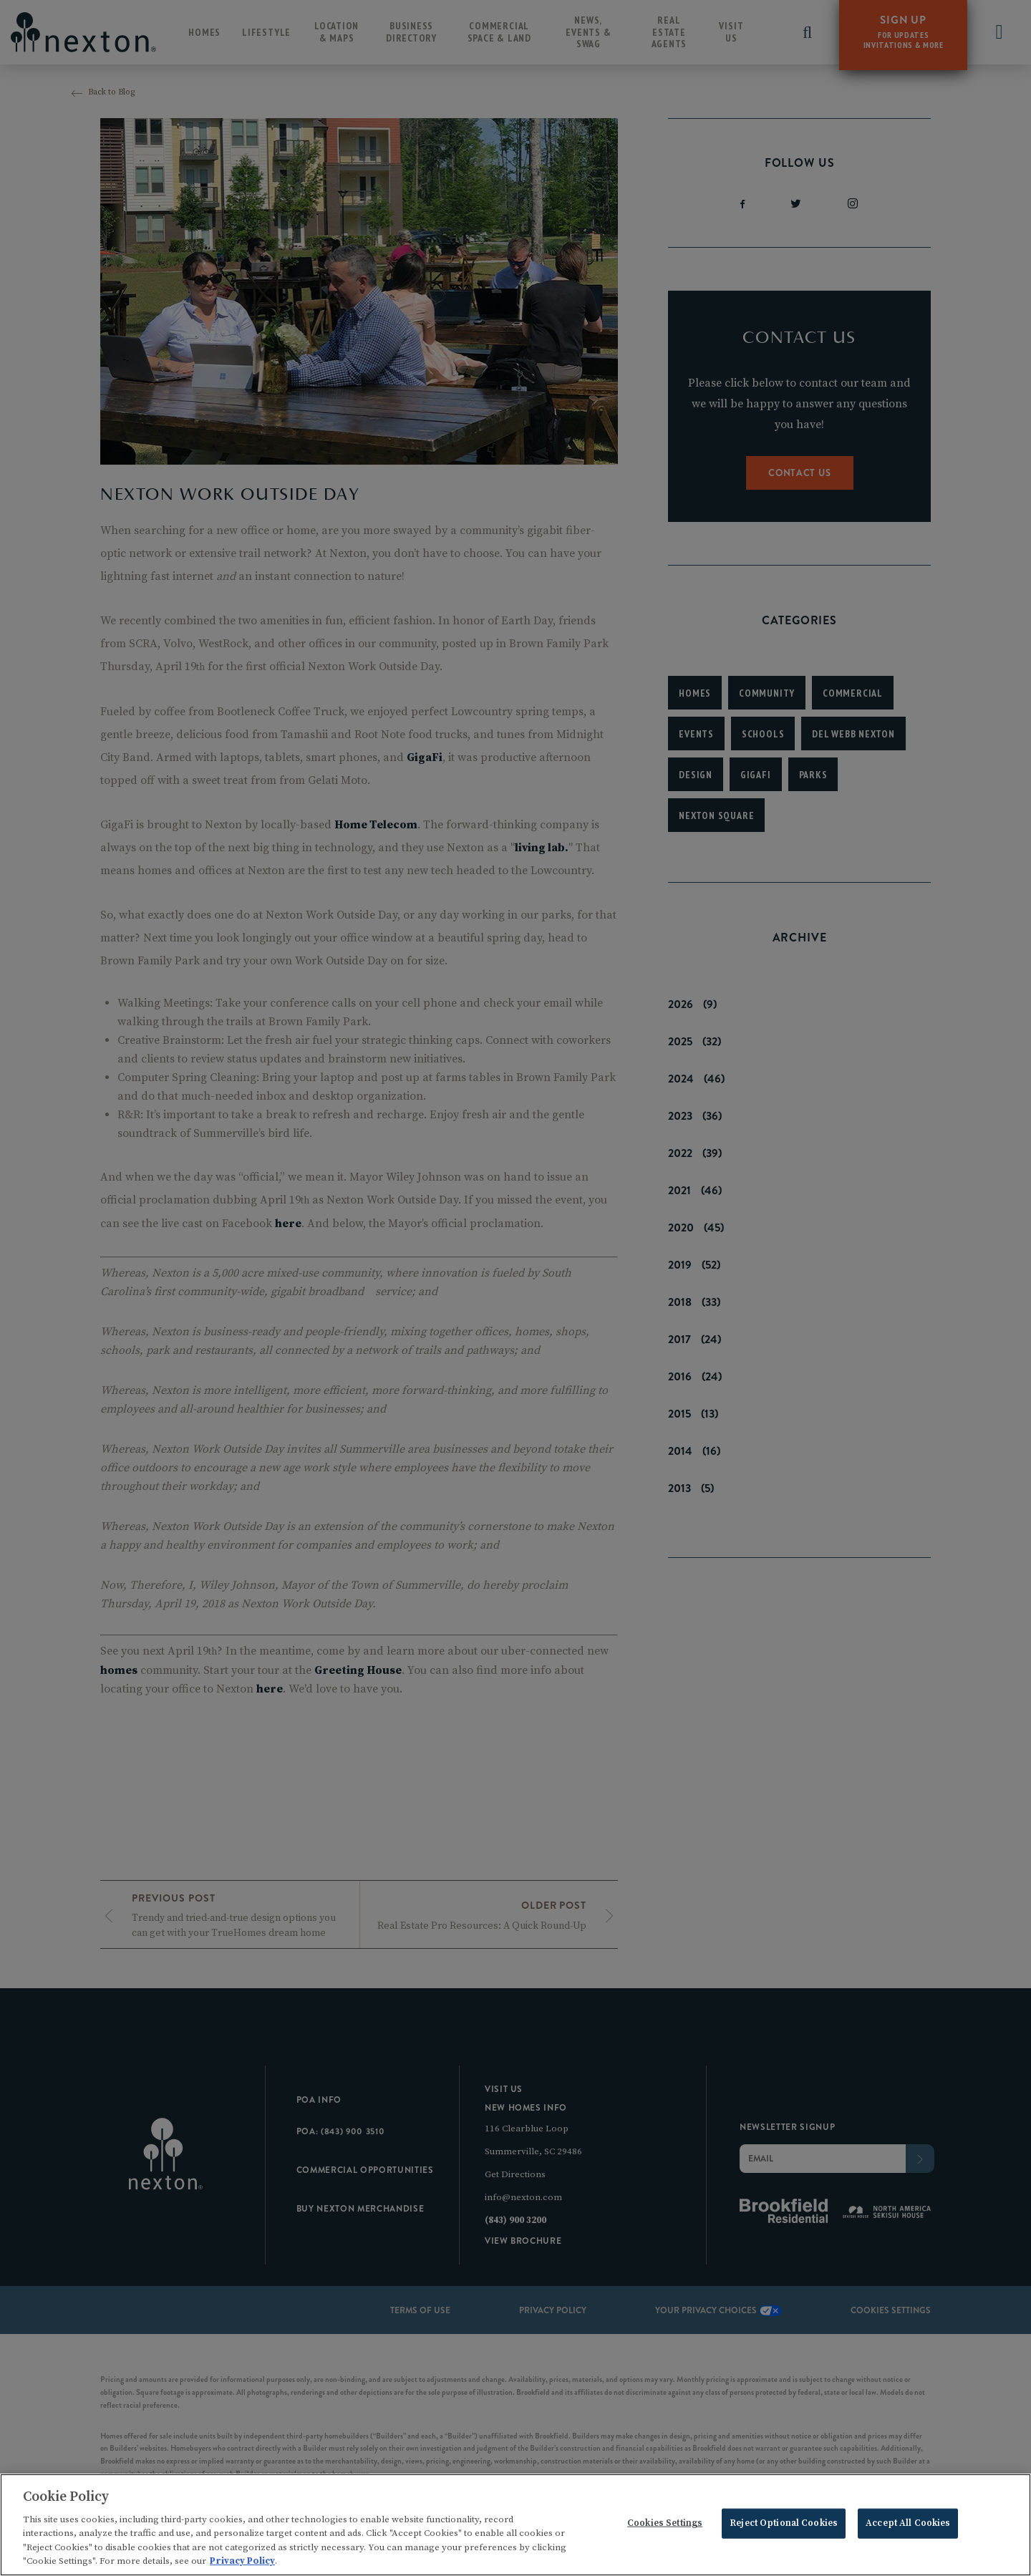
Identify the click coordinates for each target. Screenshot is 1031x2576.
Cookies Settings (664, 2526)
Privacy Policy (242, 2564)
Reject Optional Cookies (784, 2526)
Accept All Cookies (908, 2526)
